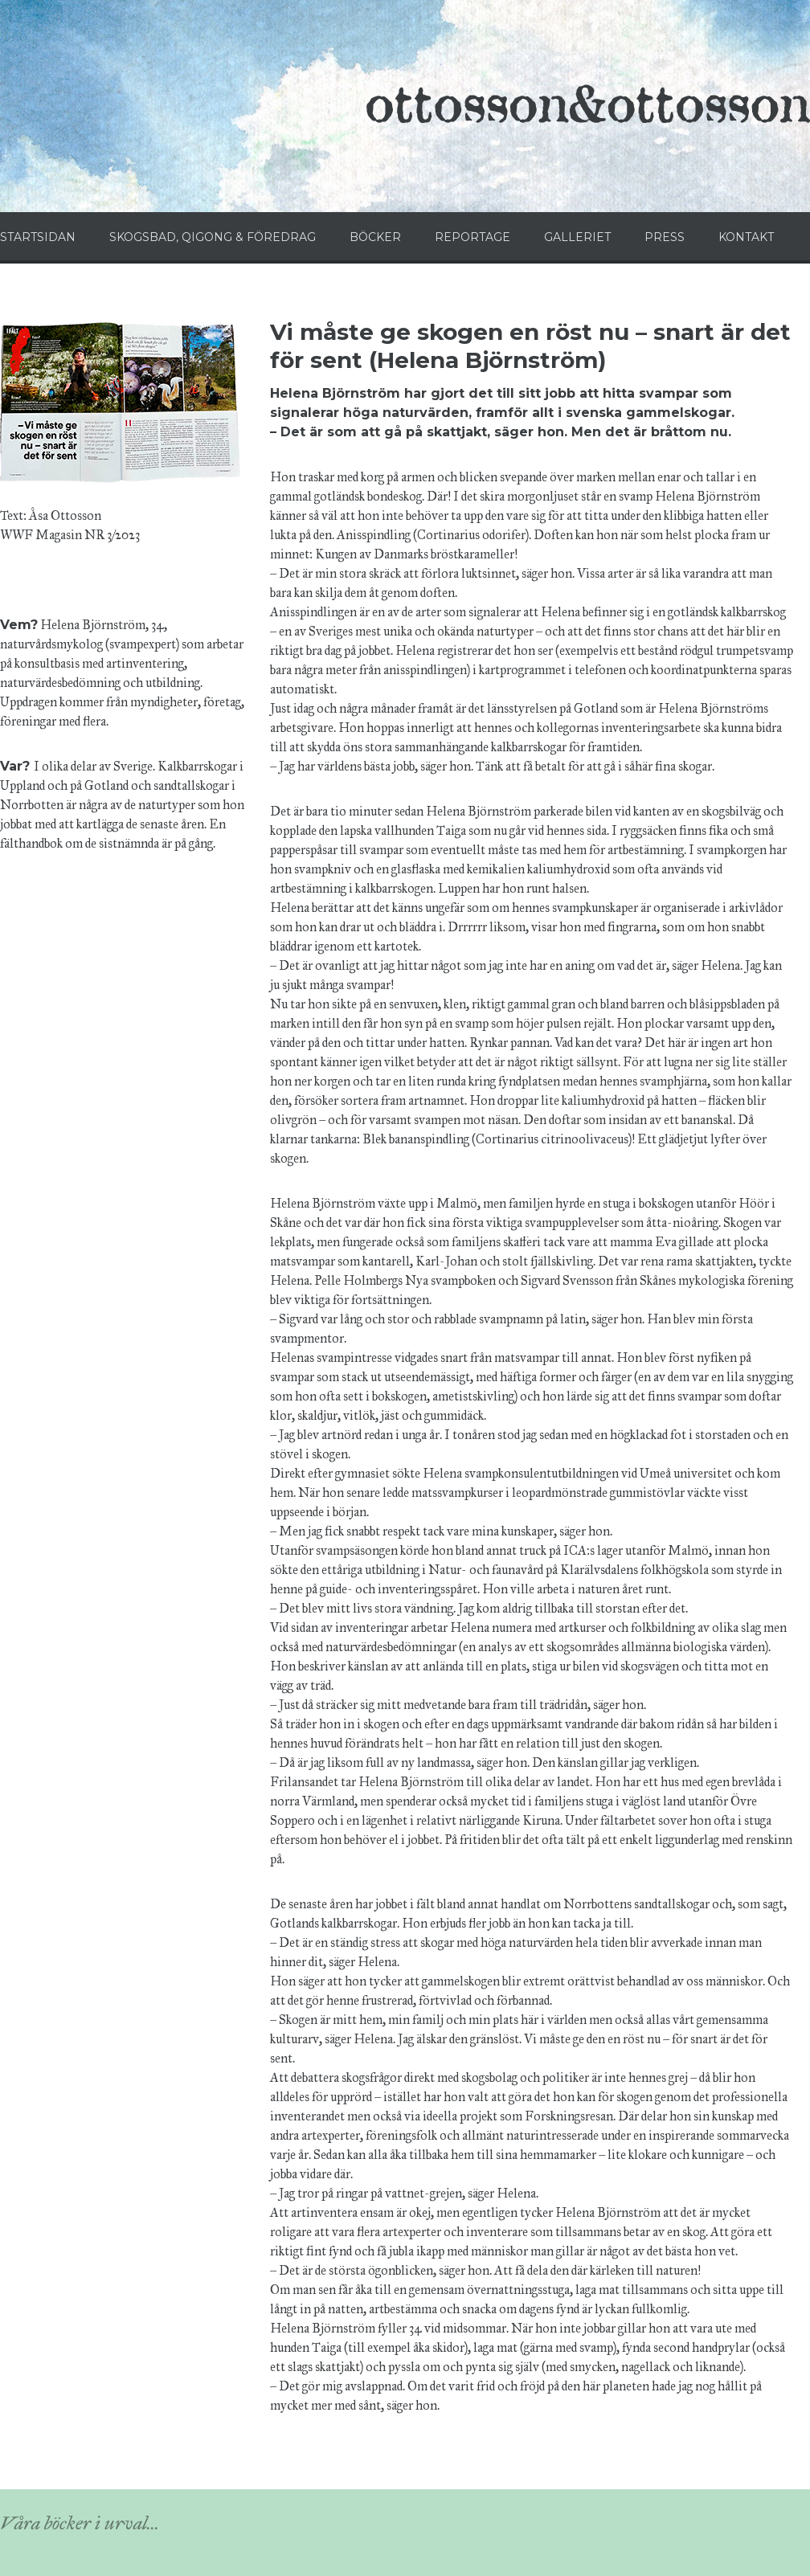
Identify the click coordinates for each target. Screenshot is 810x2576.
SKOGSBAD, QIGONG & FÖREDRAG (212, 237)
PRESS (664, 237)
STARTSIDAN (38, 237)
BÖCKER (375, 237)
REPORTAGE (472, 237)
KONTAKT (746, 237)
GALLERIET (577, 237)
